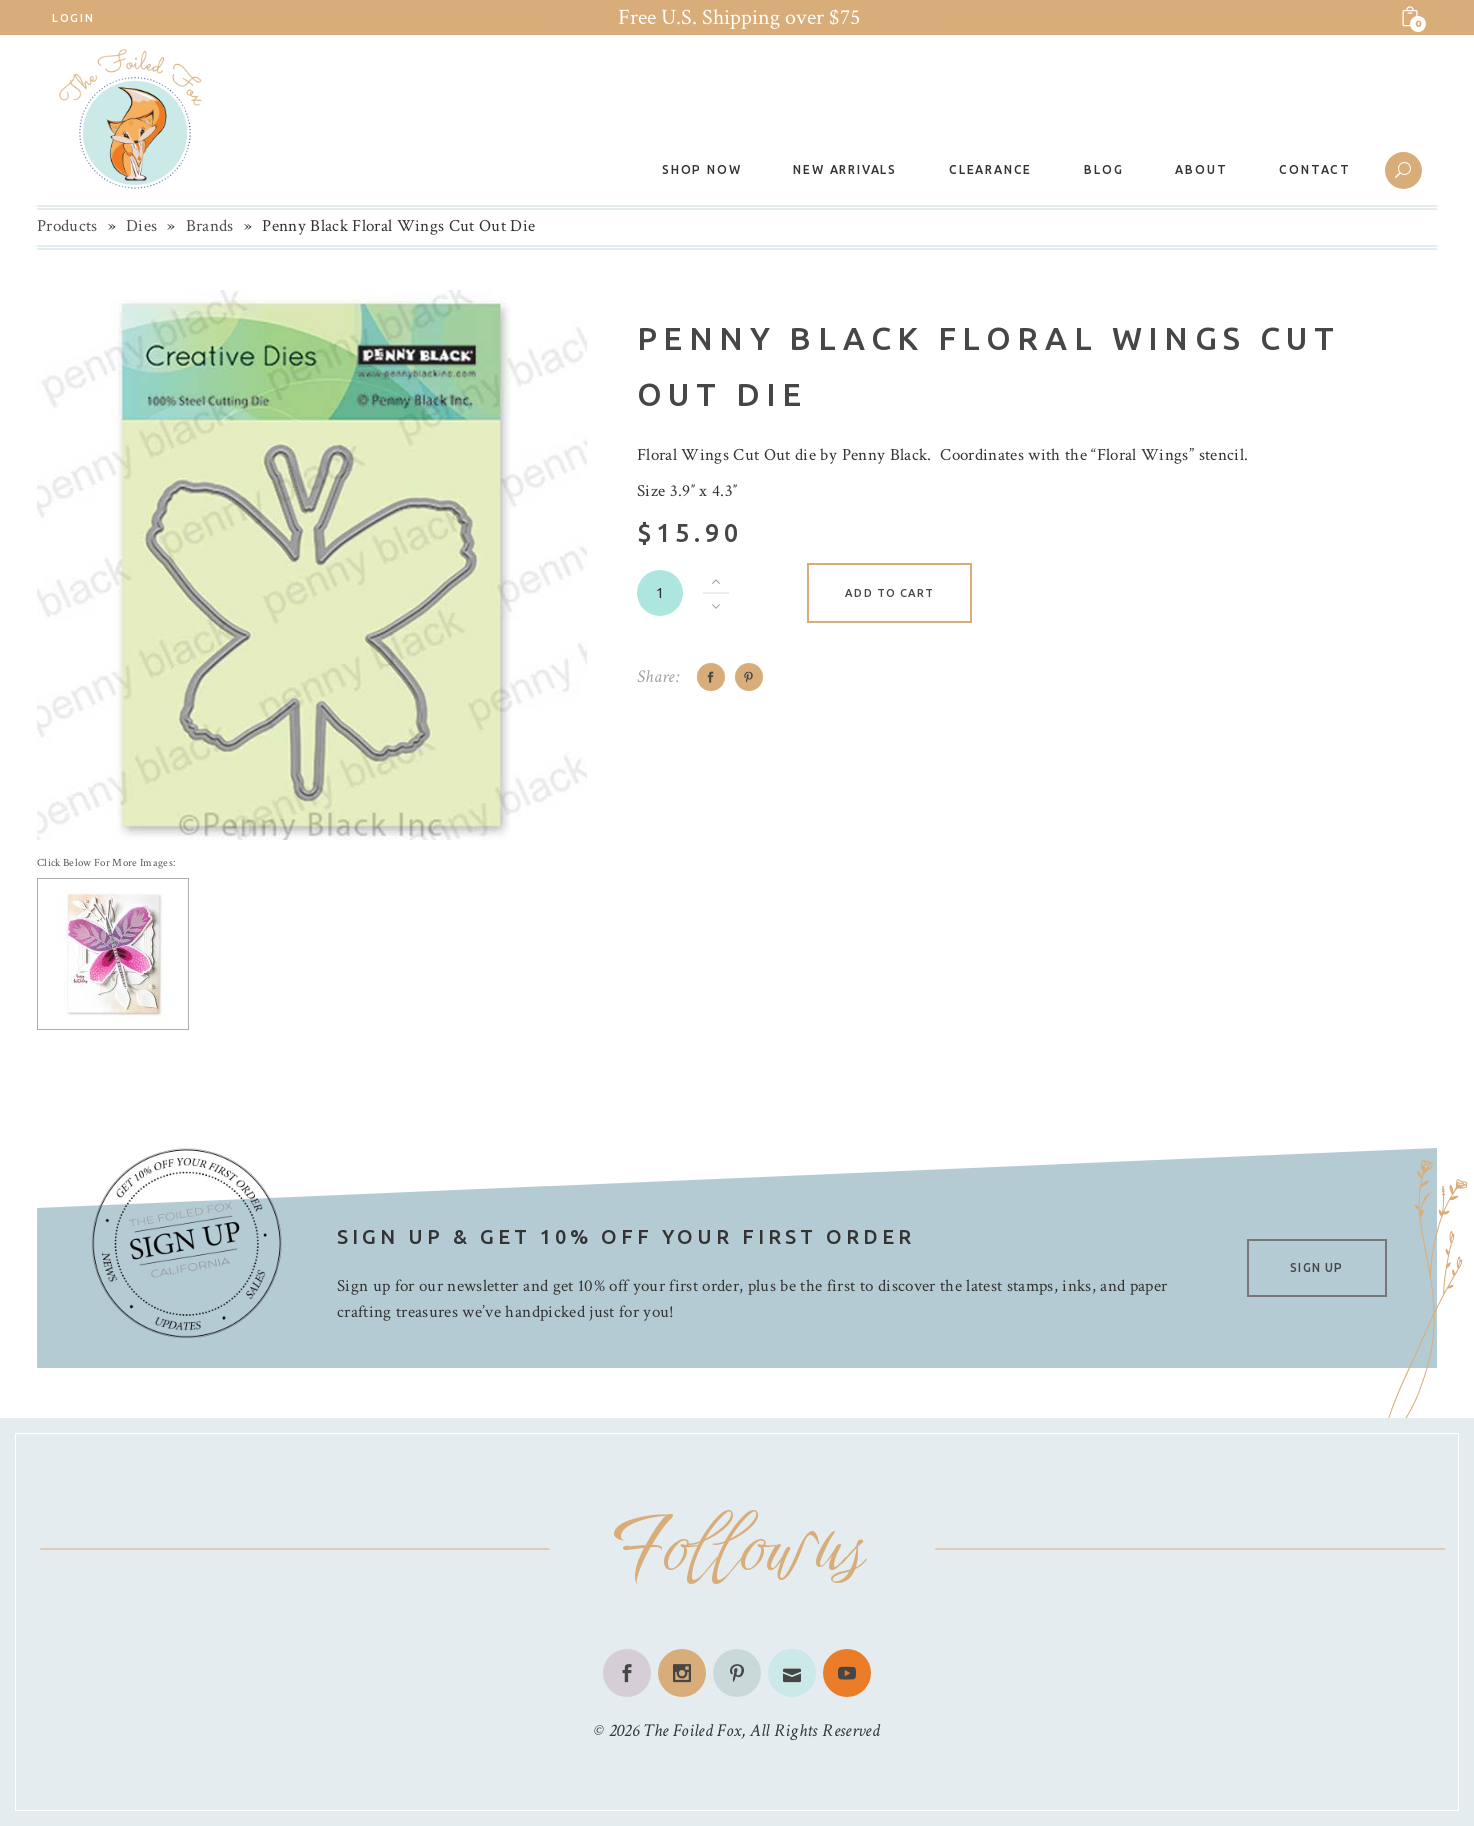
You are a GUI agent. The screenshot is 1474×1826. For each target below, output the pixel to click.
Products (67, 226)
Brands (210, 226)
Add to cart (889, 593)
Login (73, 18)
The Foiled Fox (692, 1730)
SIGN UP (1316, 1267)
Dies (141, 226)
